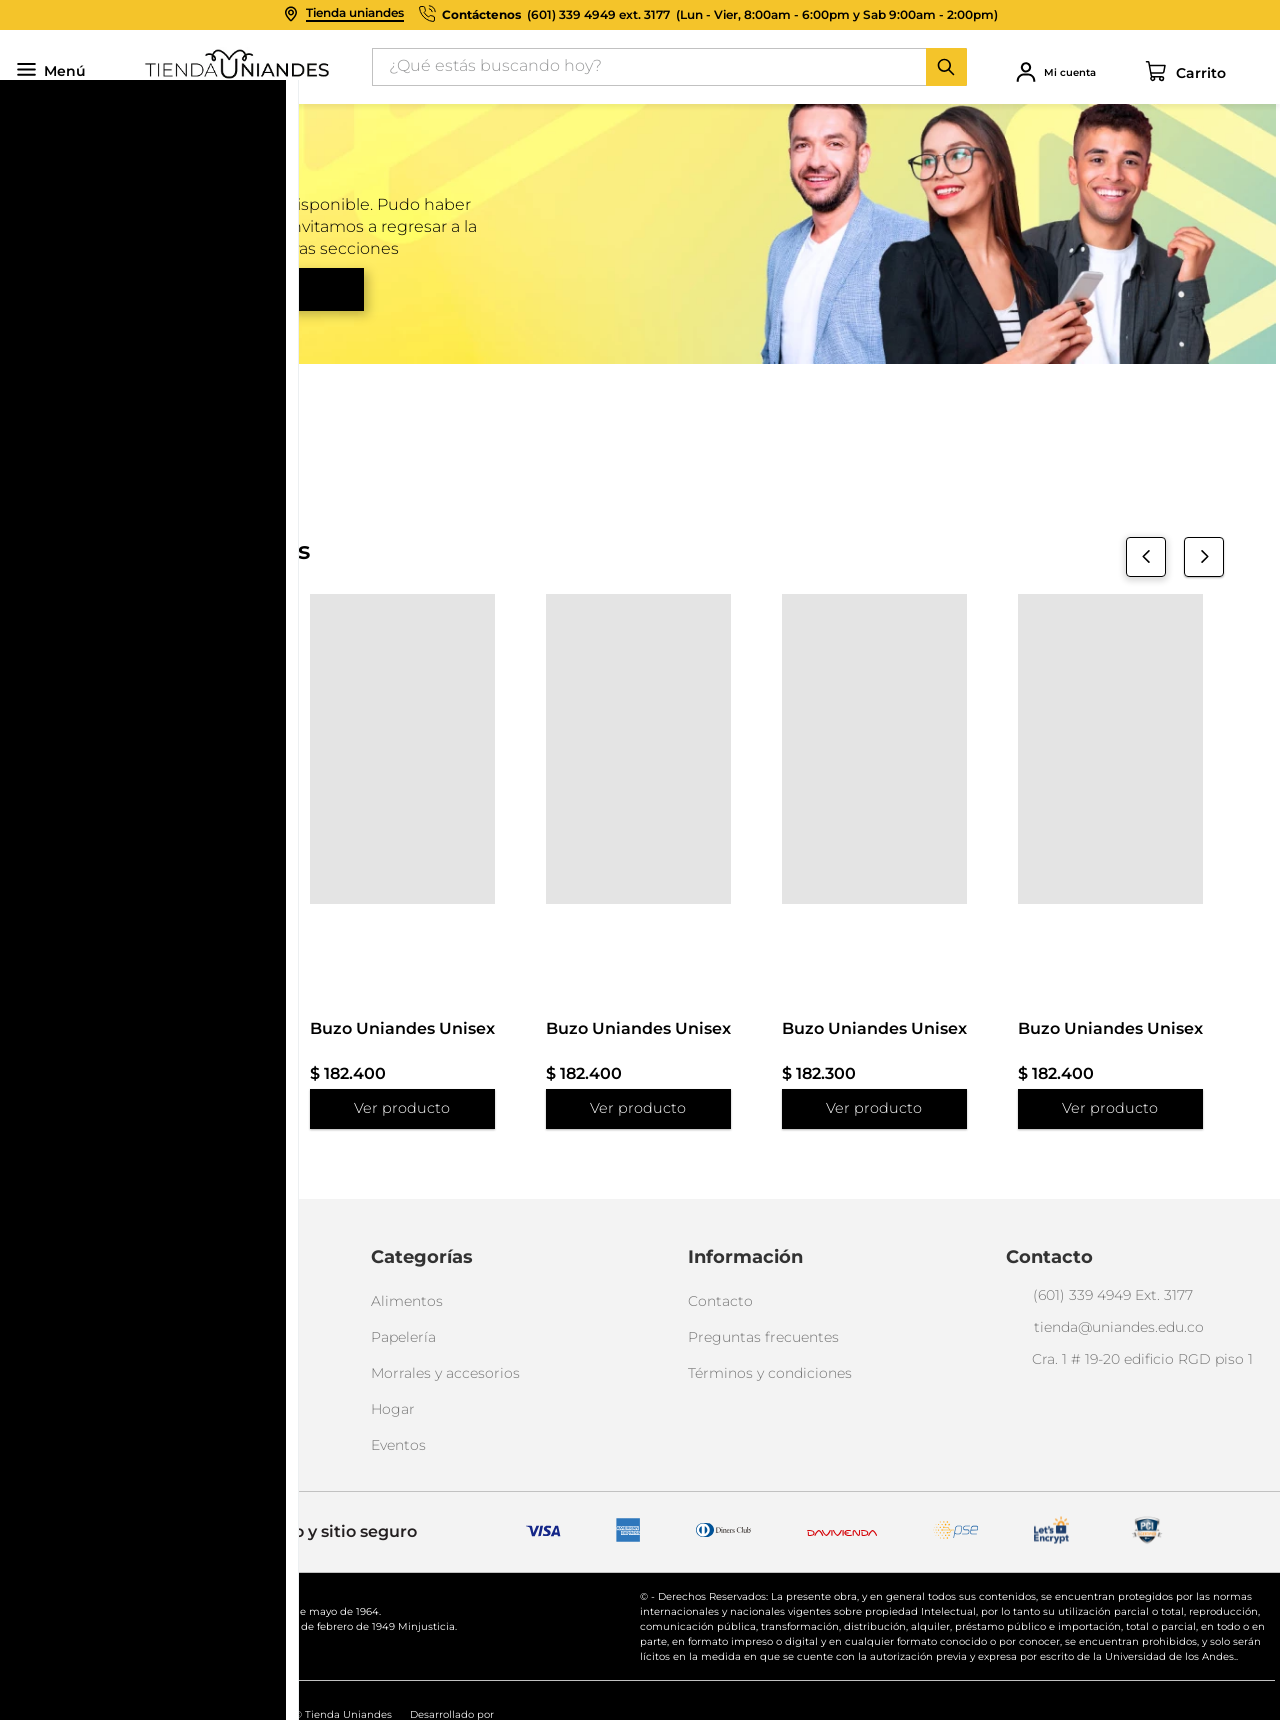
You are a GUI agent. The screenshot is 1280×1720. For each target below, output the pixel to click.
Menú (51, 71)
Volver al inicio (235, 289)
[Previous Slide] (1146, 557)
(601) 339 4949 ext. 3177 (598, 15)
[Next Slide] (1204, 557)
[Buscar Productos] (946, 67)
